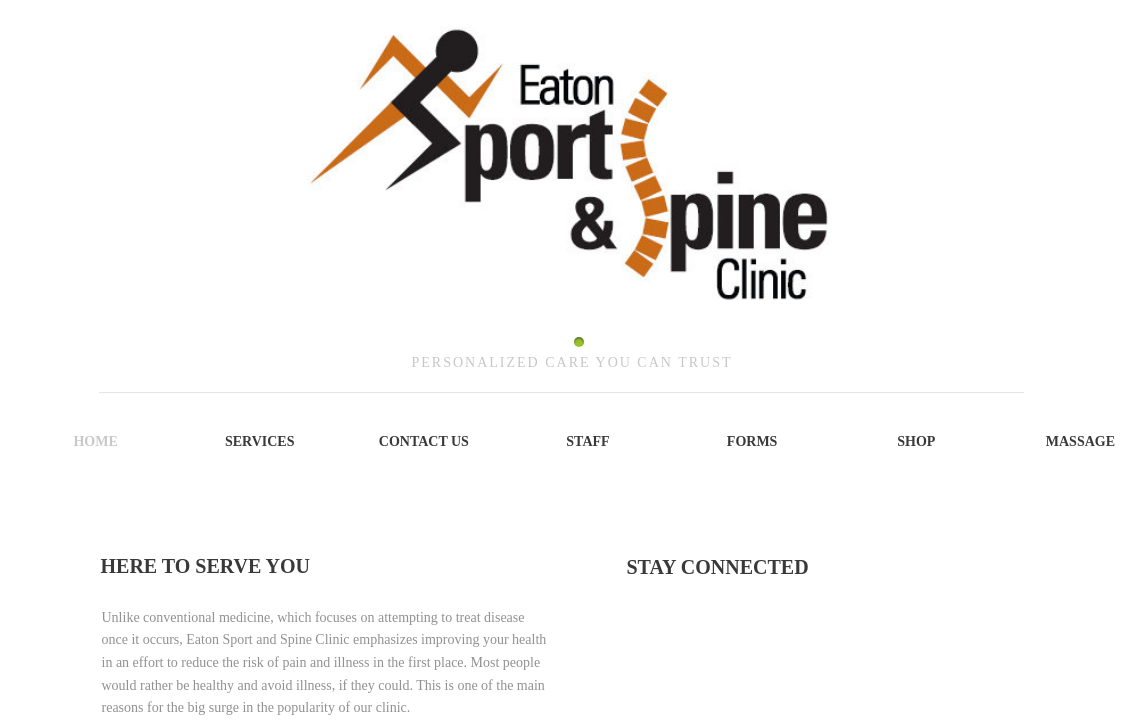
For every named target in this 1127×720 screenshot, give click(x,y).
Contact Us (424, 441)
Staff (587, 441)
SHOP (916, 441)
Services (260, 441)
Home (95, 441)
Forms (752, 441)
